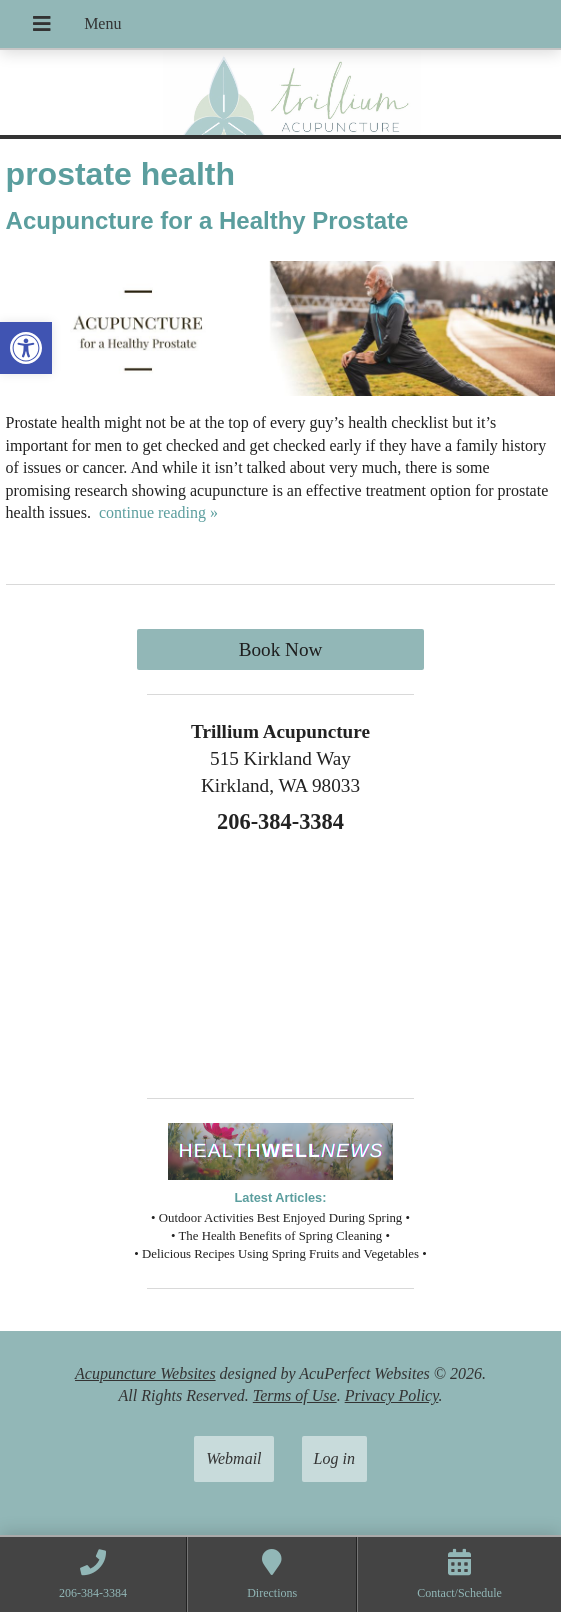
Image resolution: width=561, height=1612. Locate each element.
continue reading (158, 512)
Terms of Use (295, 1395)
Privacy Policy (392, 1395)
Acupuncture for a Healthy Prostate (207, 220)
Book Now (281, 649)
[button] (26, 348)
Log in (334, 1458)
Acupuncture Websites (145, 1373)
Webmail (233, 1458)
